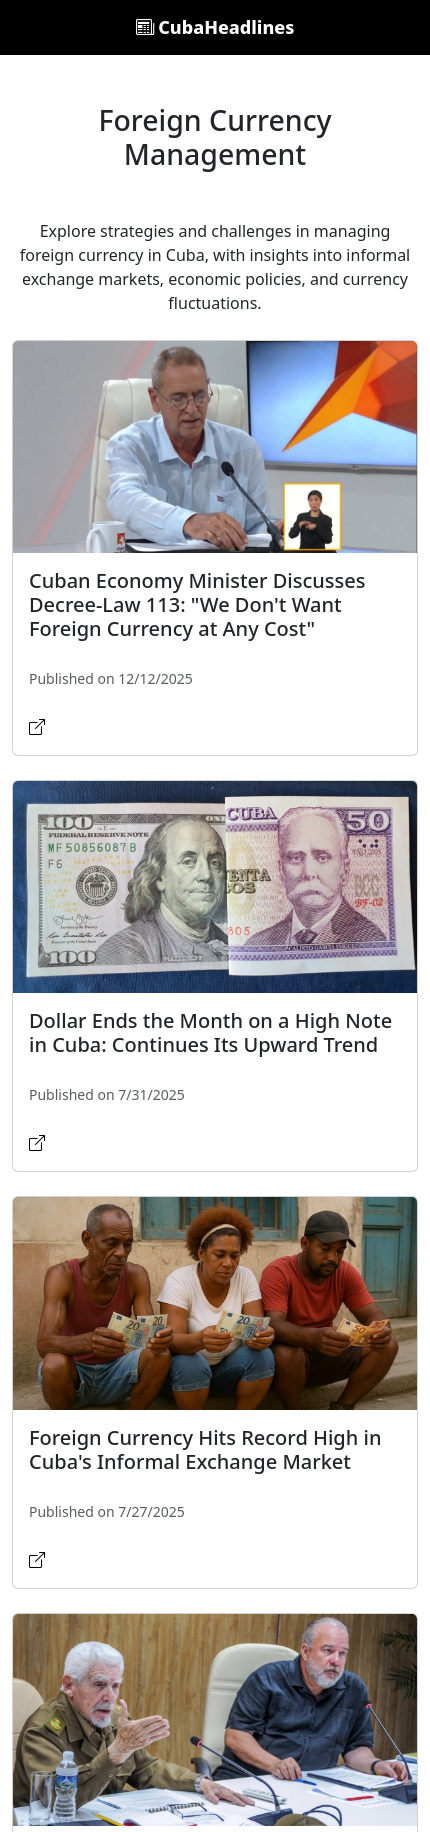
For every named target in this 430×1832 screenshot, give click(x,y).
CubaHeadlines (215, 27)
